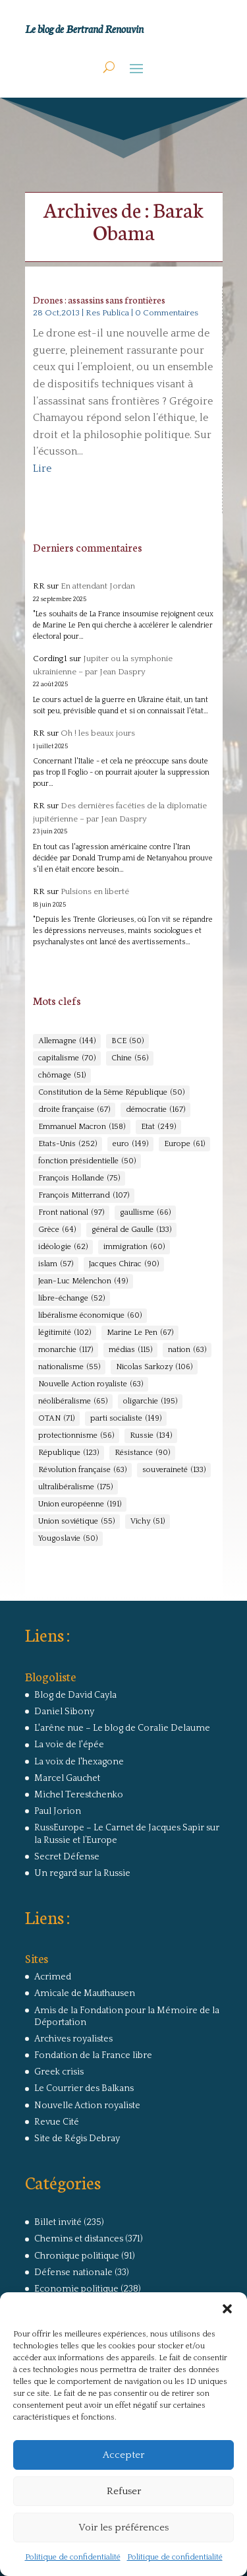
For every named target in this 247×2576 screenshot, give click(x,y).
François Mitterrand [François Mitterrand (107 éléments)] (83, 1196)
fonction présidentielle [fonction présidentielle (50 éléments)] (87, 1161)
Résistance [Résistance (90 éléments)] (142, 1453)
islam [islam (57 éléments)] (55, 1264)
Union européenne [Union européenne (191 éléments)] (79, 1504)
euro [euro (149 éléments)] (130, 1144)
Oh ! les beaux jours (98, 733)
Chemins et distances (78, 2239)
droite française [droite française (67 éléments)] (74, 1110)
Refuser (124, 2491)
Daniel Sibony (64, 1711)
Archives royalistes (73, 2039)
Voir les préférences (123, 2527)
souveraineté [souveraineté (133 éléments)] (174, 1470)
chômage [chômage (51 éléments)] (62, 1075)
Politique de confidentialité (73, 2557)
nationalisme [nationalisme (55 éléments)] (69, 1367)
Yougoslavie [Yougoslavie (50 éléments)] (67, 1539)
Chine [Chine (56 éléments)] (129, 1058)
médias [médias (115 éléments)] (130, 1350)
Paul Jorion (57, 1811)
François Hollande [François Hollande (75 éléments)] (79, 1178)
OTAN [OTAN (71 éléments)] (56, 1419)
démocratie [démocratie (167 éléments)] (155, 1110)
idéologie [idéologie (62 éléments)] (63, 1247)
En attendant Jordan (98, 586)
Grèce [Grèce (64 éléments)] (57, 1230)
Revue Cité (56, 2122)
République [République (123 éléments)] (68, 1453)
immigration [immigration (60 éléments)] (134, 1247)
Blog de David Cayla (75, 1695)
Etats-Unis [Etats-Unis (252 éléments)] (67, 1144)
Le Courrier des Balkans (84, 2088)
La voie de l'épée (69, 1744)
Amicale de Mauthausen (84, 1993)
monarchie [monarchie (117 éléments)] (65, 1350)
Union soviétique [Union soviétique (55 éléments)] (76, 1522)
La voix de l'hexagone (79, 1761)
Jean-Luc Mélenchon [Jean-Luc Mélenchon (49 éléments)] (83, 1281)
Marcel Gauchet (67, 1778)
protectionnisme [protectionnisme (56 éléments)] (76, 1436)
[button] (227, 2308)
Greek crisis (59, 2072)
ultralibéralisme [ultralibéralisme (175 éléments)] (75, 1487)
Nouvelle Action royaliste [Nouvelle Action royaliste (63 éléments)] (90, 1384)
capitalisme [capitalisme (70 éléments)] (67, 1058)
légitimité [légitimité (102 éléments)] (64, 1333)
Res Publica (107, 312)
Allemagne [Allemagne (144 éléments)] (67, 1041)
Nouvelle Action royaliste (87, 2105)
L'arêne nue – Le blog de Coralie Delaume (122, 1728)
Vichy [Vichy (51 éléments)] (147, 1522)
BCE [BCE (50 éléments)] (127, 1041)
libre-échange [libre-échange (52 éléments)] (71, 1298)
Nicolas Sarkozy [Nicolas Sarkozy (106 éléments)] (154, 1367)
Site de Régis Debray (77, 2138)
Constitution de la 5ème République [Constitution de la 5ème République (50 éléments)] (111, 1093)
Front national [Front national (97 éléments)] (71, 1213)
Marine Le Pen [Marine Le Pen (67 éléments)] (140, 1333)
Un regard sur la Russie (82, 1873)
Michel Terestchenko (78, 1794)
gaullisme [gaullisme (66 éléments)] (145, 1213)
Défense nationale (73, 2272)
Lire (42, 468)
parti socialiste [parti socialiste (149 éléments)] (125, 1419)
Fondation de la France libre (93, 2055)
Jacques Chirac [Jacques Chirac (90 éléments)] (124, 1264)
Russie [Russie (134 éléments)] (151, 1436)
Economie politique (76, 2289)
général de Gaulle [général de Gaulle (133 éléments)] (131, 1230)
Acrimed (52, 1977)
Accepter (123, 2455)
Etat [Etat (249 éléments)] (158, 1127)
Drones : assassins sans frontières (99, 299)
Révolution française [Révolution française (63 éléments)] (82, 1470)
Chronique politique (76, 2256)
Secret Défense (66, 1857)
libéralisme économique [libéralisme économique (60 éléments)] (90, 1316)
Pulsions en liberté (95, 891)
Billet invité (58, 2222)
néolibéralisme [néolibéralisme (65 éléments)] (72, 1401)
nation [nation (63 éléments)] (187, 1350)
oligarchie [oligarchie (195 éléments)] (150, 1401)
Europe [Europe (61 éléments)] (184, 1144)
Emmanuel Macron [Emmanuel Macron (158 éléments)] (81, 1127)
